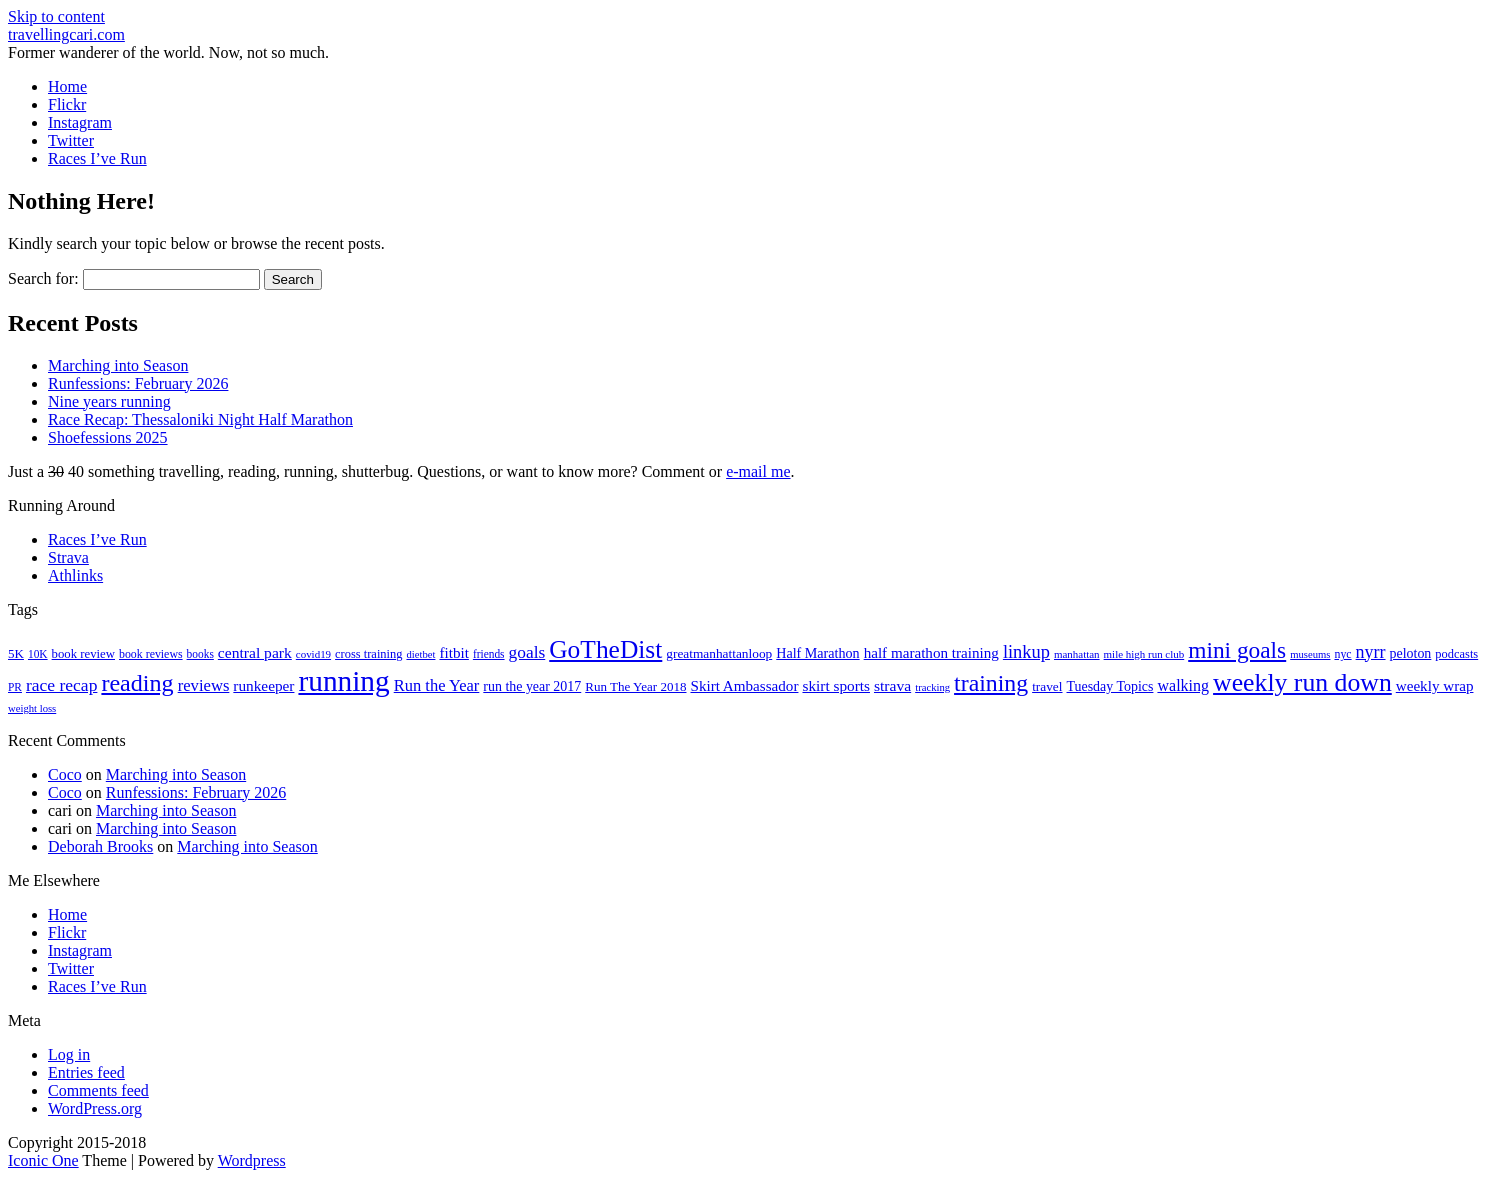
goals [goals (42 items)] (527, 652)
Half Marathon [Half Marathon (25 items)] (817, 653)
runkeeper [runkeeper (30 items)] (263, 685)
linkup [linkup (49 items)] (1026, 652)
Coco (65, 774)
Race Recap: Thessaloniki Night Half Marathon (200, 419)
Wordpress (252, 1160)
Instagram (80, 122)
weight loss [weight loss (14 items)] (32, 708)
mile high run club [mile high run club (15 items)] (1144, 654)
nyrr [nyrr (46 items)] (1371, 652)
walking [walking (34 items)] (1183, 685)
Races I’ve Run (97, 158)
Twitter (71, 140)
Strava (68, 557)
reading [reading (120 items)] (137, 683)
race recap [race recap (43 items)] (61, 685)
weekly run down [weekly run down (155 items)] (1302, 682)
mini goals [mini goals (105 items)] (1237, 650)
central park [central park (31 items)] (255, 652)
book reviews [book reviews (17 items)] (151, 654)
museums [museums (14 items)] (1310, 654)
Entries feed (86, 1072)
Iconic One (43, 1160)
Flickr (67, 104)
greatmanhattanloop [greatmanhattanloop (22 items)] (719, 653)
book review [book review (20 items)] (83, 654)
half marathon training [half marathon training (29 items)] (931, 653)
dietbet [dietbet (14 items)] (420, 654)
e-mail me (758, 471)
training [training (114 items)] (991, 683)
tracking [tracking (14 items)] (932, 687)
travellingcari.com (66, 34)
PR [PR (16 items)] (15, 687)
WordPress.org (95, 1108)
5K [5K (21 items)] (16, 653)
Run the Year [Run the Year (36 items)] (437, 685)
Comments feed (98, 1090)
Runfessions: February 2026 (138, 383)
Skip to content (56, 16)
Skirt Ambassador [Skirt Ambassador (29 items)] (744, 686)
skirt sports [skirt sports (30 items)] (836, 685)
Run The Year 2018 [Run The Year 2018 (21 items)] (635, 686)
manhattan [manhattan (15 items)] (1077, 654)
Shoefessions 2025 (108, 437)
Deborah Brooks (100, 846)
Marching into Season (118, 365)
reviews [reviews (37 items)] (204, 685)
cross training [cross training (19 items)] (368, 654)
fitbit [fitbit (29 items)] (453, 653)
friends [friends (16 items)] (489, 654)
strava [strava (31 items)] (892, 685)
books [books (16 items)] (200, 654)
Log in (69, 1054)
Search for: (43, 278)
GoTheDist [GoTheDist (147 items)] (605, 649)
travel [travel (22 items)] (1047, 686)
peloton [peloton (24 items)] (1411, 653)
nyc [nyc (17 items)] (1342, 654)
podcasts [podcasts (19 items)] (1456, 654)
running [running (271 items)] (343, 681)
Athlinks (75, 575)
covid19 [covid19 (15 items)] (313, 654)
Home (67, 86)
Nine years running (109, 401)
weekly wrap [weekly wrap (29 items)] (1435, 686)
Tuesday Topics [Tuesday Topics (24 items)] (1110, 686)
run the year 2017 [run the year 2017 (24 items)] (532, 686)
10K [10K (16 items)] (38, 654)
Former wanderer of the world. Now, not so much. (168, 52)
